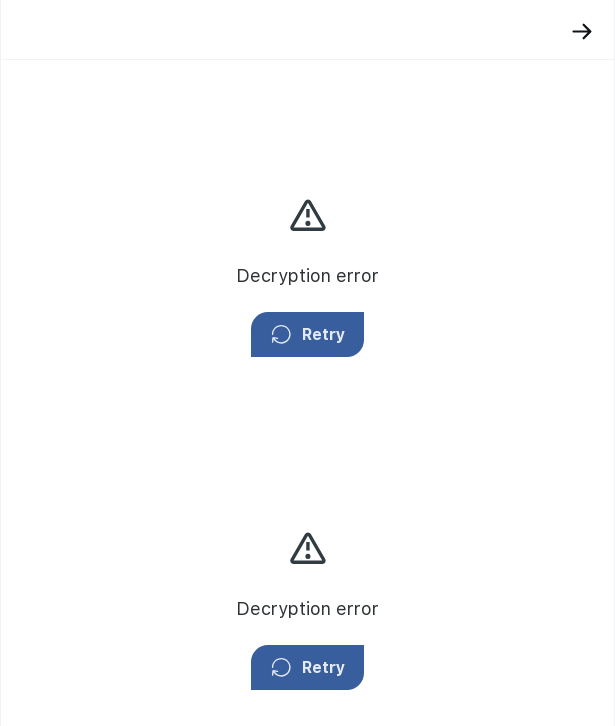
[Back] (582, 31)
